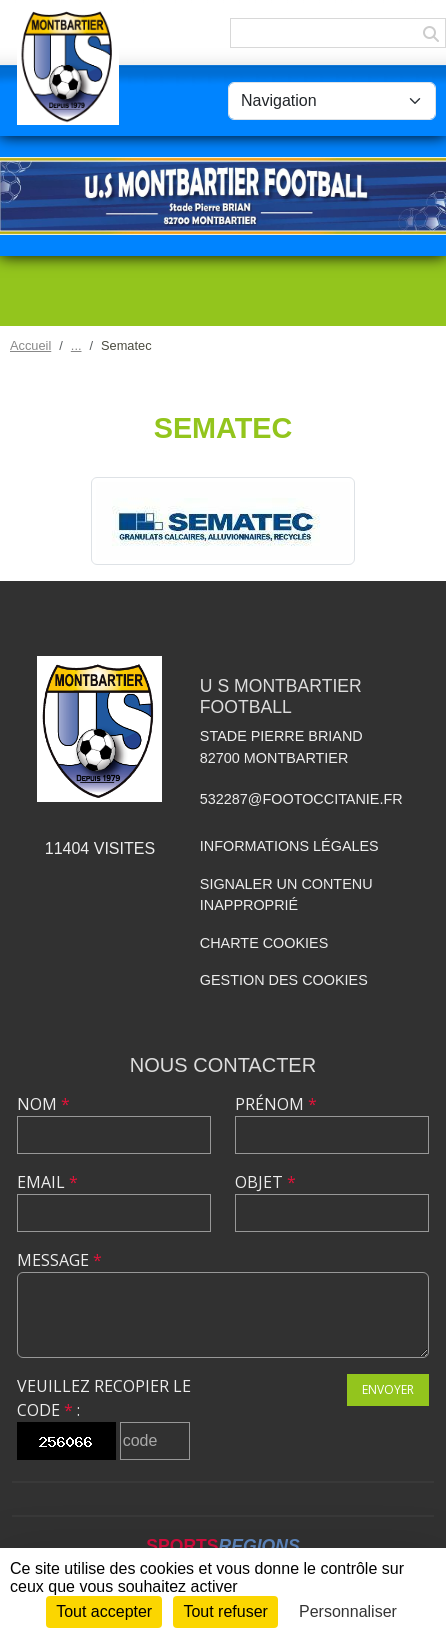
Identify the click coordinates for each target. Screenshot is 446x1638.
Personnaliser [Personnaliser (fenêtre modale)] (348, 1611)
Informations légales (289, 846)
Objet (265, 1182)
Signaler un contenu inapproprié (286, 895)
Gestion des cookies (284, 980)
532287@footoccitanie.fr (301, 799)
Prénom (276, 1104)
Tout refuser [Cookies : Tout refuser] (225, 1611)
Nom (43, 1104)
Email (47, 1182)
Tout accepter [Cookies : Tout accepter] (104, 1611)
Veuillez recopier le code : (104, 1398)
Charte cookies (264, 943)
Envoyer (388, 1389)
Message (59, 1260)
